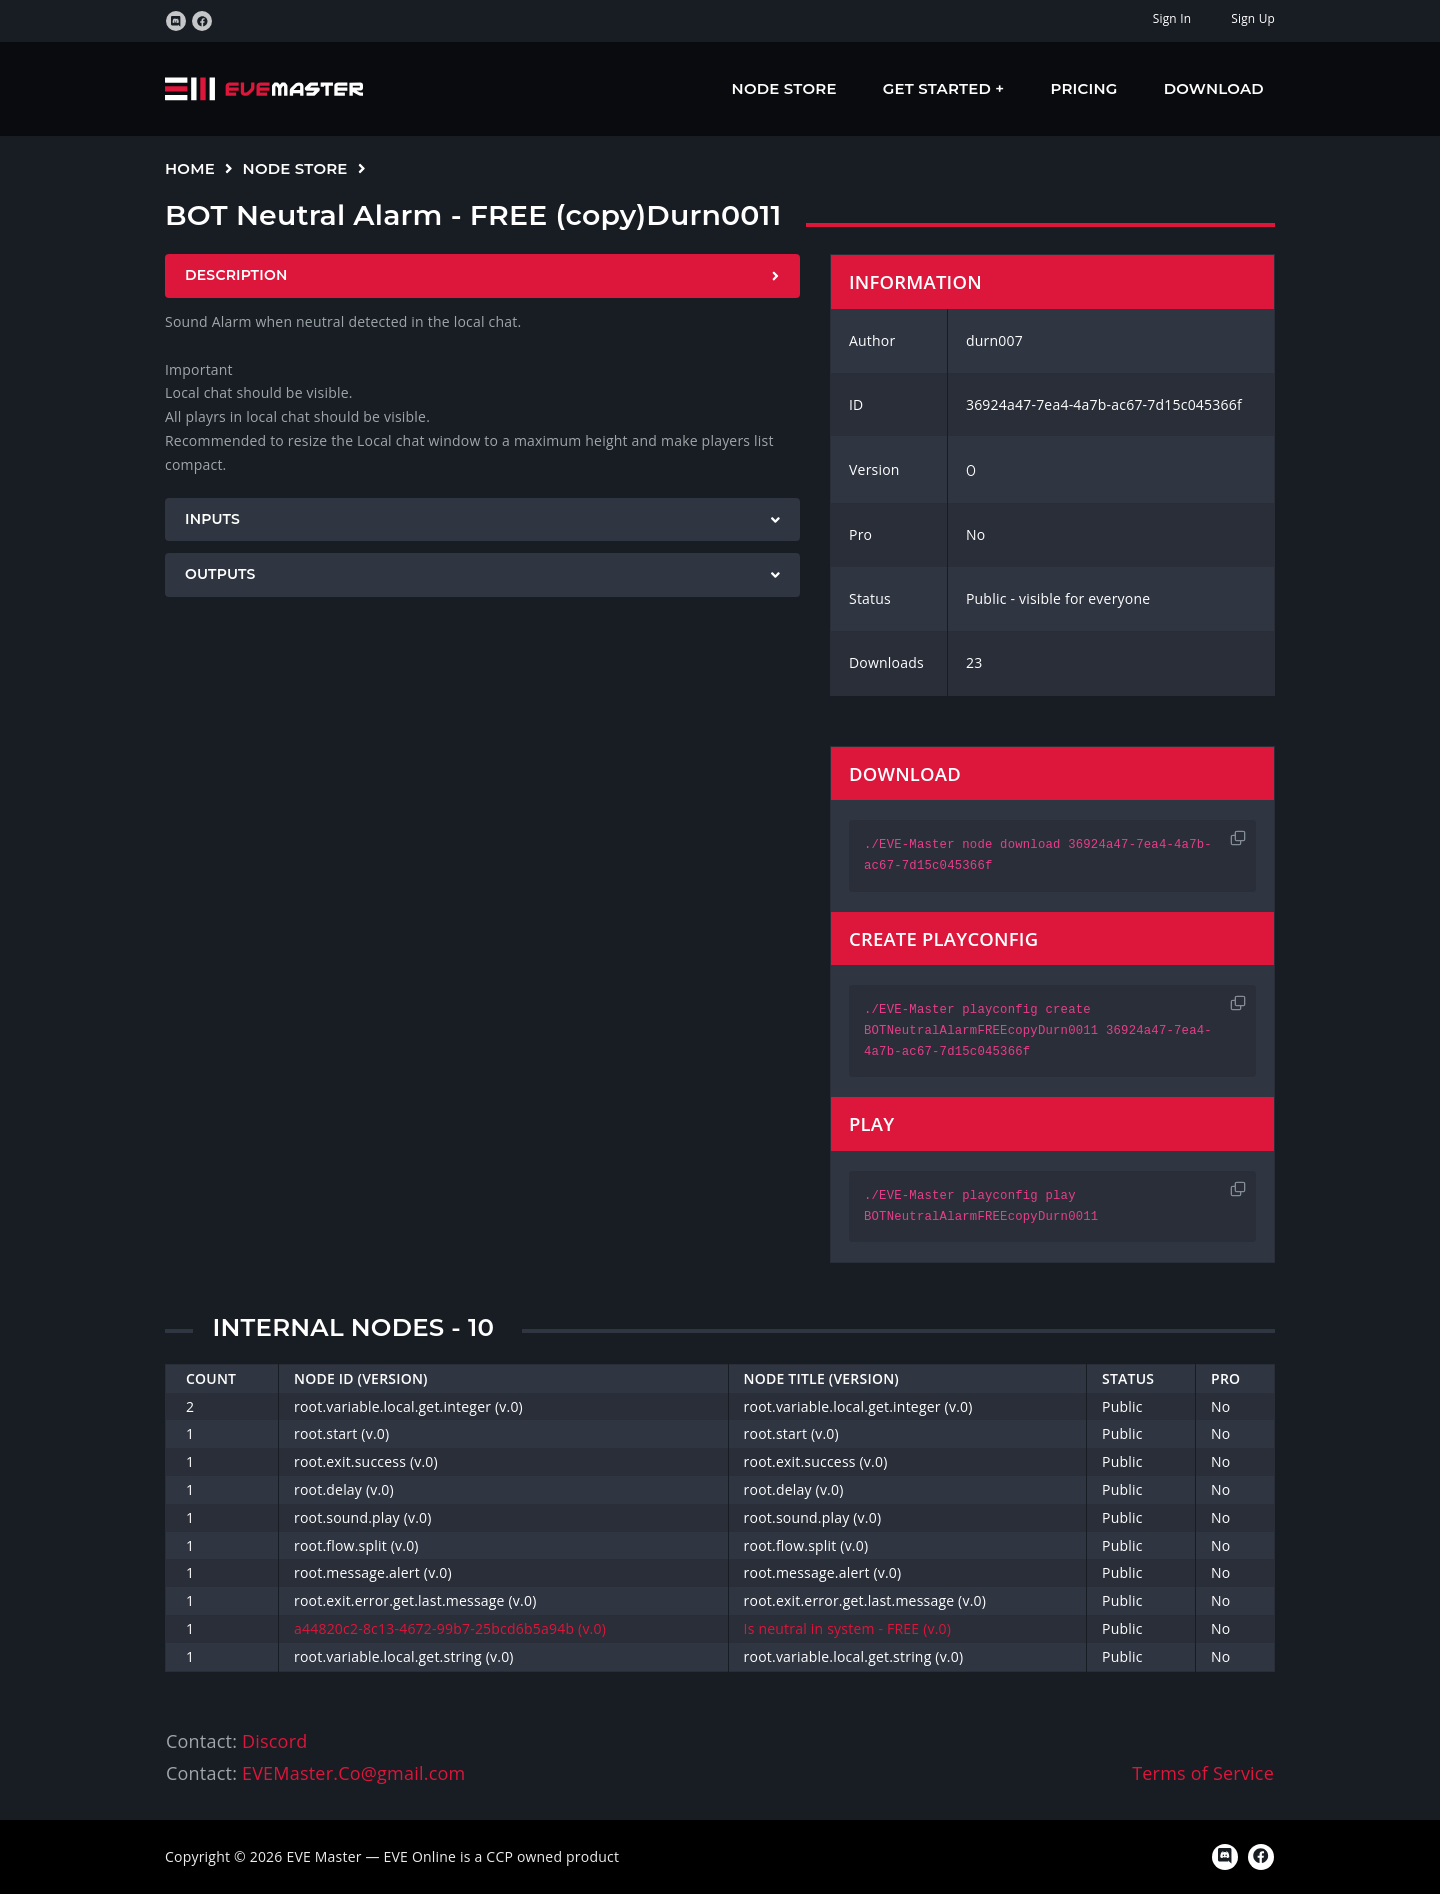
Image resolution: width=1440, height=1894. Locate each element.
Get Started (939, 88)
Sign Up (1253, 18)
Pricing (1084, 88)
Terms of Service (1203, 1773)
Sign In (1172, 18)
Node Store (784, 88)
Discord (274, 1741)
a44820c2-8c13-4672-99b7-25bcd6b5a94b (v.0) (450, 1628)
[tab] (482, 276)
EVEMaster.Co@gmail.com (353, 1773)
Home (190, 168)
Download (1214, 88)
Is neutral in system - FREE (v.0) (848, 1628)
